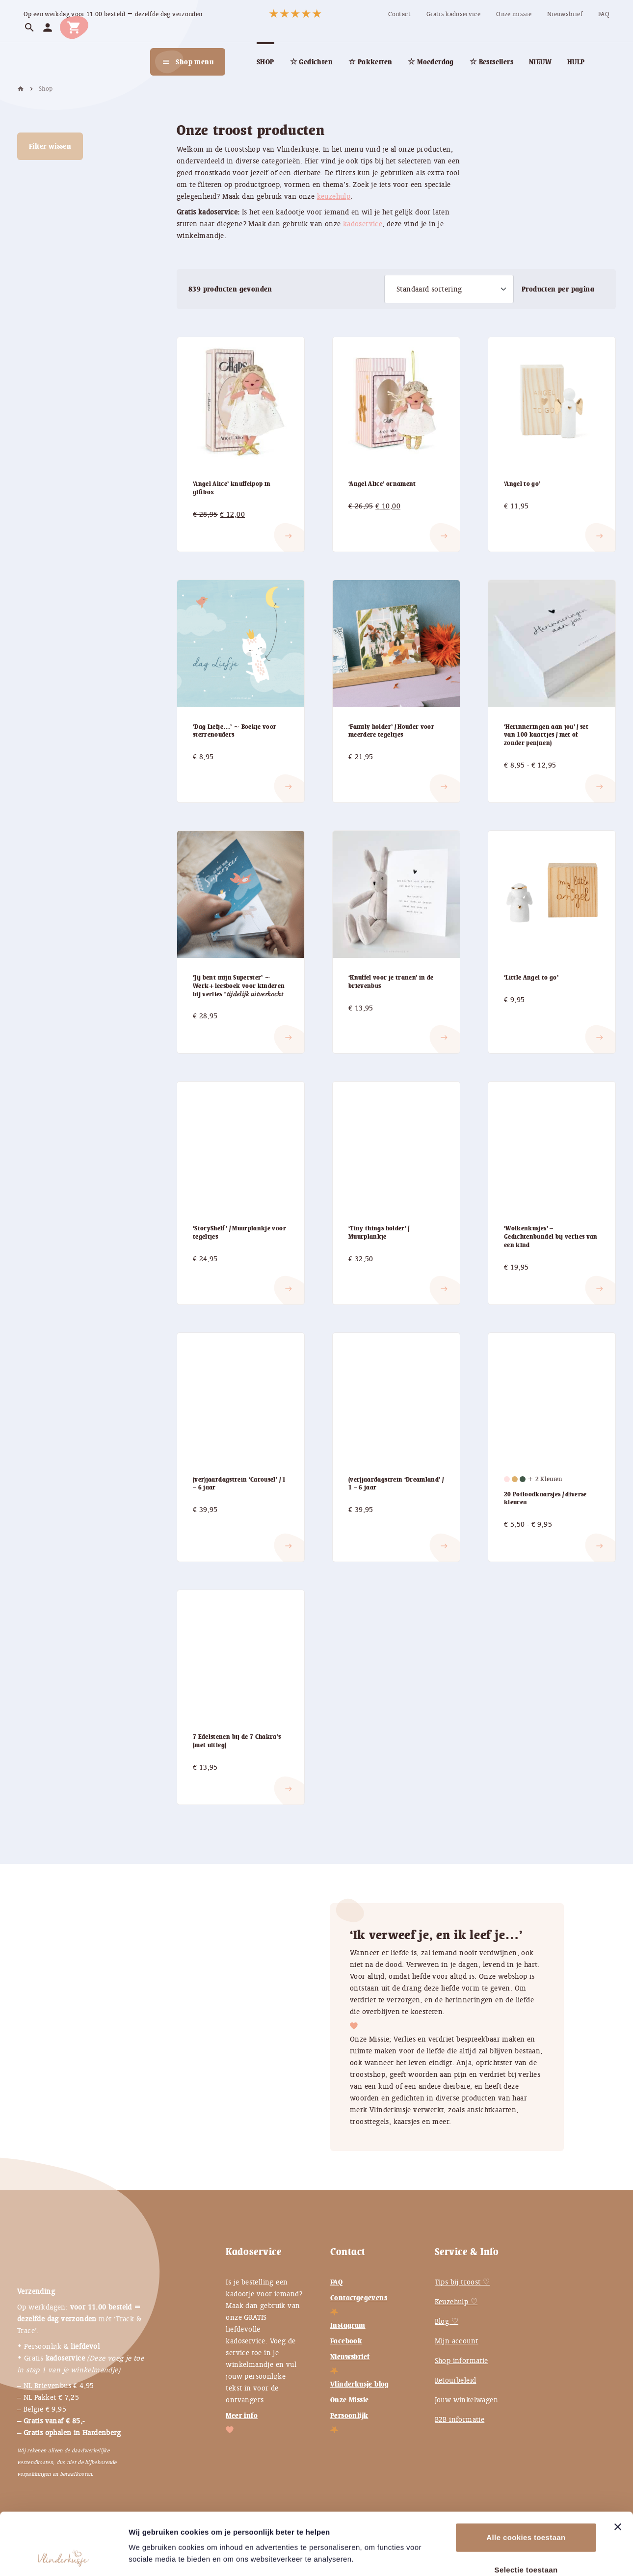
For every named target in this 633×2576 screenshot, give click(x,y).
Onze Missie (349, 2399)
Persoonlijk (349, 2415)
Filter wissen (50, 146)
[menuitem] (399, 14)
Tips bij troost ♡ (462, 2282)
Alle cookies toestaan (525, 2479)
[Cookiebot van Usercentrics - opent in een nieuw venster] (63, 2556)
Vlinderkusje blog (359, 2384)
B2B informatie (460, 2419)
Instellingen (534, 2556)
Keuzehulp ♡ (456, 2301)
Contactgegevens (358, 2297)
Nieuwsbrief (349, 2356)
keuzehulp (334, 196)
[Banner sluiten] (617, 2468)
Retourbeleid (455, 2380)
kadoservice (362, 223)
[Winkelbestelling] (449, 289)
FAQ (336, 2282)
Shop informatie (461, 2360)
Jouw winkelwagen (466, 2399)
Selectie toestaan (526, 2511)
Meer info (242, 2415)
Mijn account (456, 2341)
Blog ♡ (446, 2321)
